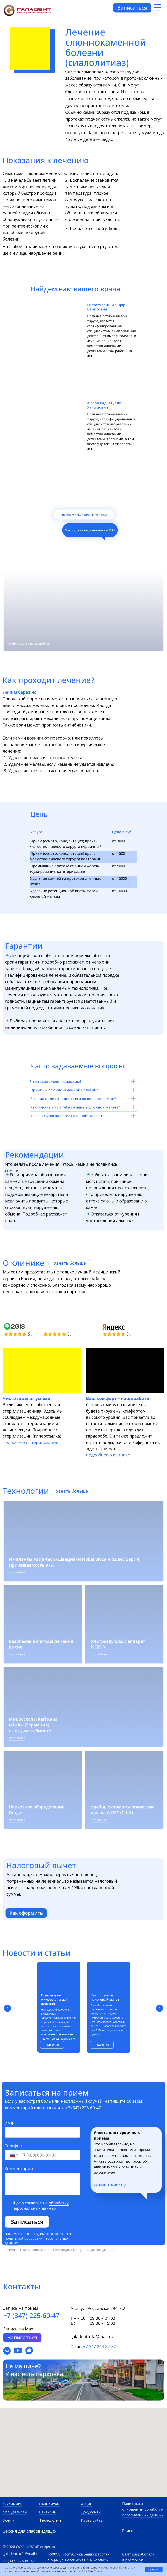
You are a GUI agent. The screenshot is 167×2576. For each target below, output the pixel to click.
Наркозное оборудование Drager (37, 1809)
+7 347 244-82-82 (99, 2350)
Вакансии (48, 2515)
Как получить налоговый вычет (105, 1997)
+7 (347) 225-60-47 (83, 2111)
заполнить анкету (110, 2187)
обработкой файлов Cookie (85, 2571)
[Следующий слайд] (159, 2009)
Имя (9, 2126)
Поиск (127, 2533)
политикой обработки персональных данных (36, 2244)
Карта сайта (92, 2523)
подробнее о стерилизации (31, 1442)
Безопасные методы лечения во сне (41, 1644)
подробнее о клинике (108, 1455)
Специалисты (15, 2515)
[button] (132, 8)
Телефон (13, 2149)
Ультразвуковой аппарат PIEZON (118, 1644)
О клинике (12, 2507)
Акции (86, 2507)
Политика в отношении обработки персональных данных (143, 2512)
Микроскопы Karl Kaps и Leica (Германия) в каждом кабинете (33, 1725)
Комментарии (19, 2172)
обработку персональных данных (40, 2208)
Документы (91, 2515)
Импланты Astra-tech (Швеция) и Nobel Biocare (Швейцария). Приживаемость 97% (75, 1562)
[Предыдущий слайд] (7, 2009)
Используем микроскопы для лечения (54, 1999)
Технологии (50, 2523)
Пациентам (49, 2507)
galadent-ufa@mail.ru (21, 2556)
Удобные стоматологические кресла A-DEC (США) (123, 1809)
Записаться (26, 2225)
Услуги (9, 2523)
